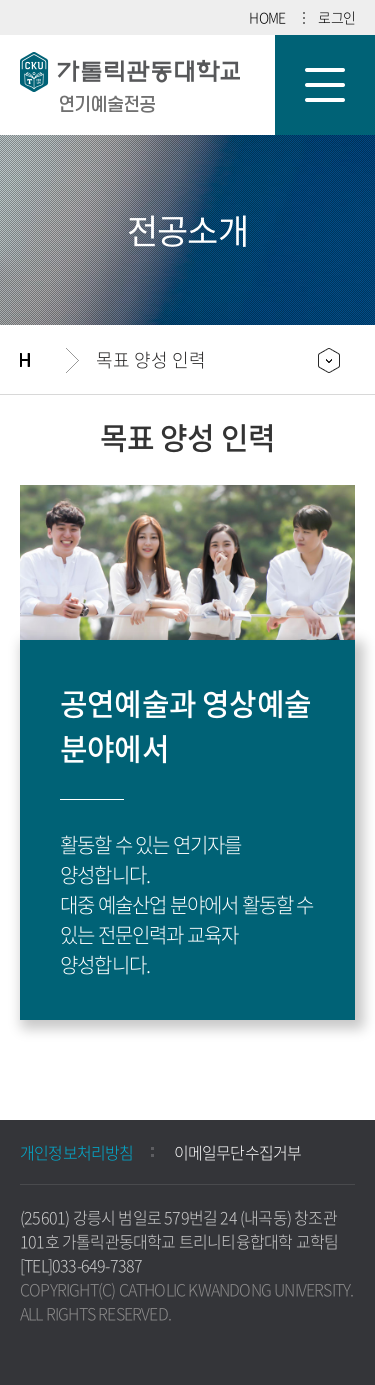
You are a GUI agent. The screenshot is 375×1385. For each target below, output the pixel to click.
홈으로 (43, 360)
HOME (267, 17)
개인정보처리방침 (77, 1152)
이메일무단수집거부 (238, 1152)
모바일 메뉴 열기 (325, 85)
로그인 (336, 17)
